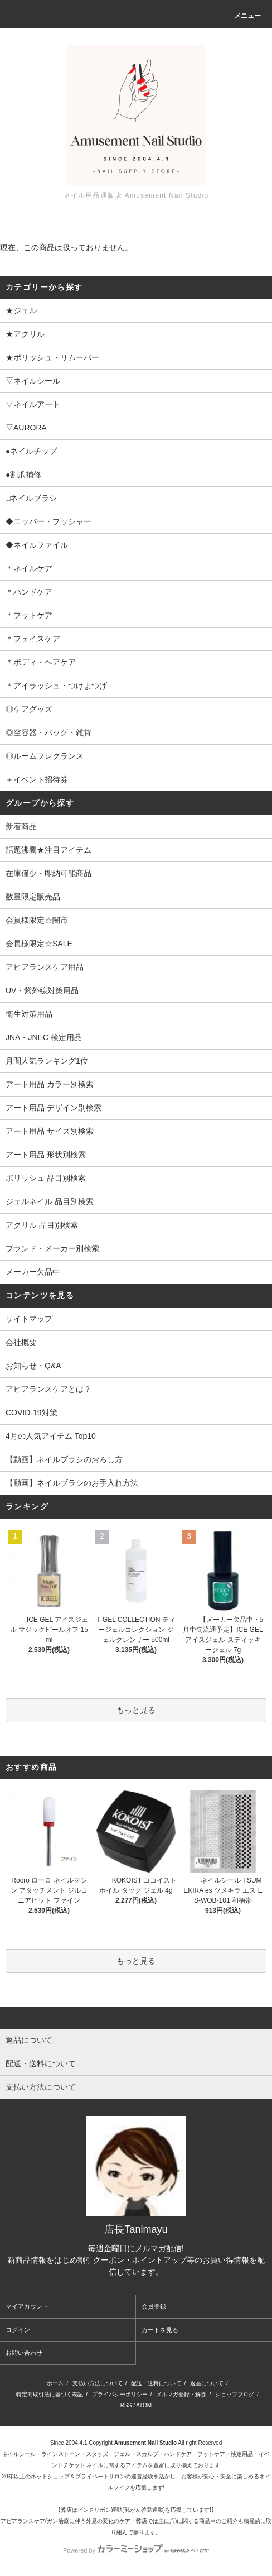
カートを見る (160, 2329)
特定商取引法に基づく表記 (49, 2394)
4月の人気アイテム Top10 (51, 1435)
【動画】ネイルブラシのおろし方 (64, 1459)
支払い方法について (97, 2383)
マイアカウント (27, 2306)
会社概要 (21, 1342)
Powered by (136, 2550)
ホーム (55, 2383)
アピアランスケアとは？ (48, 1389)
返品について (207, 2383)
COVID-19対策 (31, 1412)
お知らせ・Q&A (33, 1365)
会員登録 (154, 2306)
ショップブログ (234, 2394)
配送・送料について (156, 2383)
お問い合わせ (24, 2352)
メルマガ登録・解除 (181, 2394)
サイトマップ (29, 1318)
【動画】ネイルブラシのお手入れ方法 (72, 1482)
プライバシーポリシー (120, 2394)
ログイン (18, 2329)
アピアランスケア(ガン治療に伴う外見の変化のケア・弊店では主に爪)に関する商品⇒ (108, 2521)
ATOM (144, 2405)
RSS (126, 2405)
